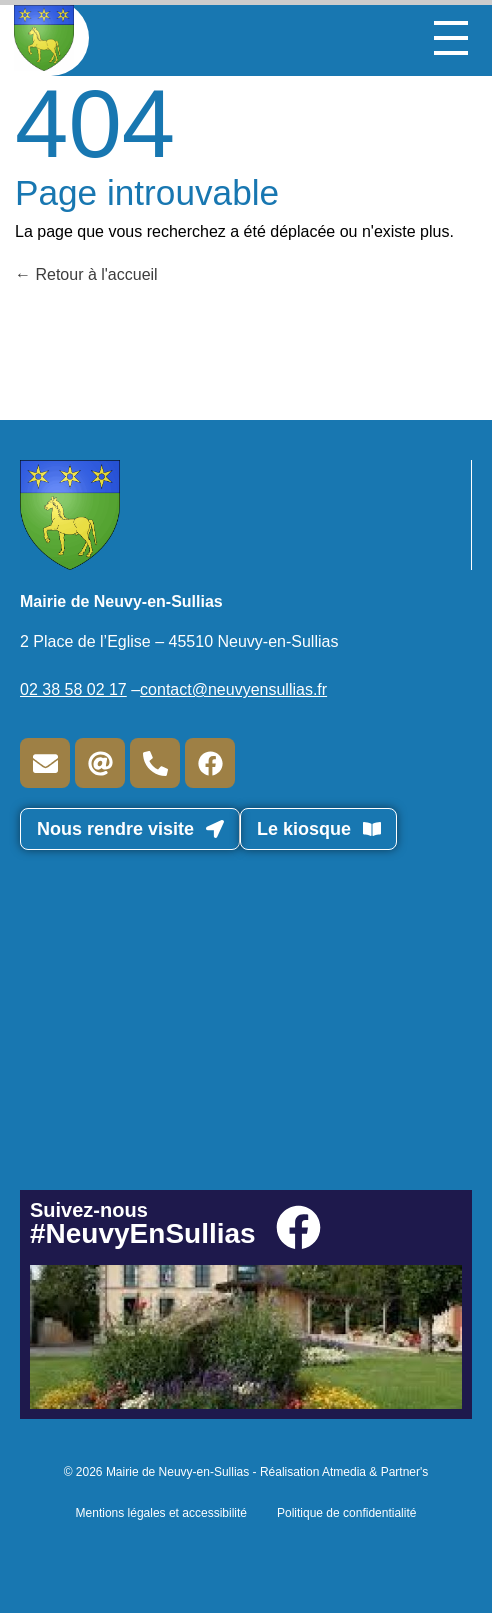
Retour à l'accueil (86, 274)
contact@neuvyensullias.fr (233, 689)
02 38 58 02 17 (73, 689)
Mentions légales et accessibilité (161, 1513)
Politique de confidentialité (346, 1513)
